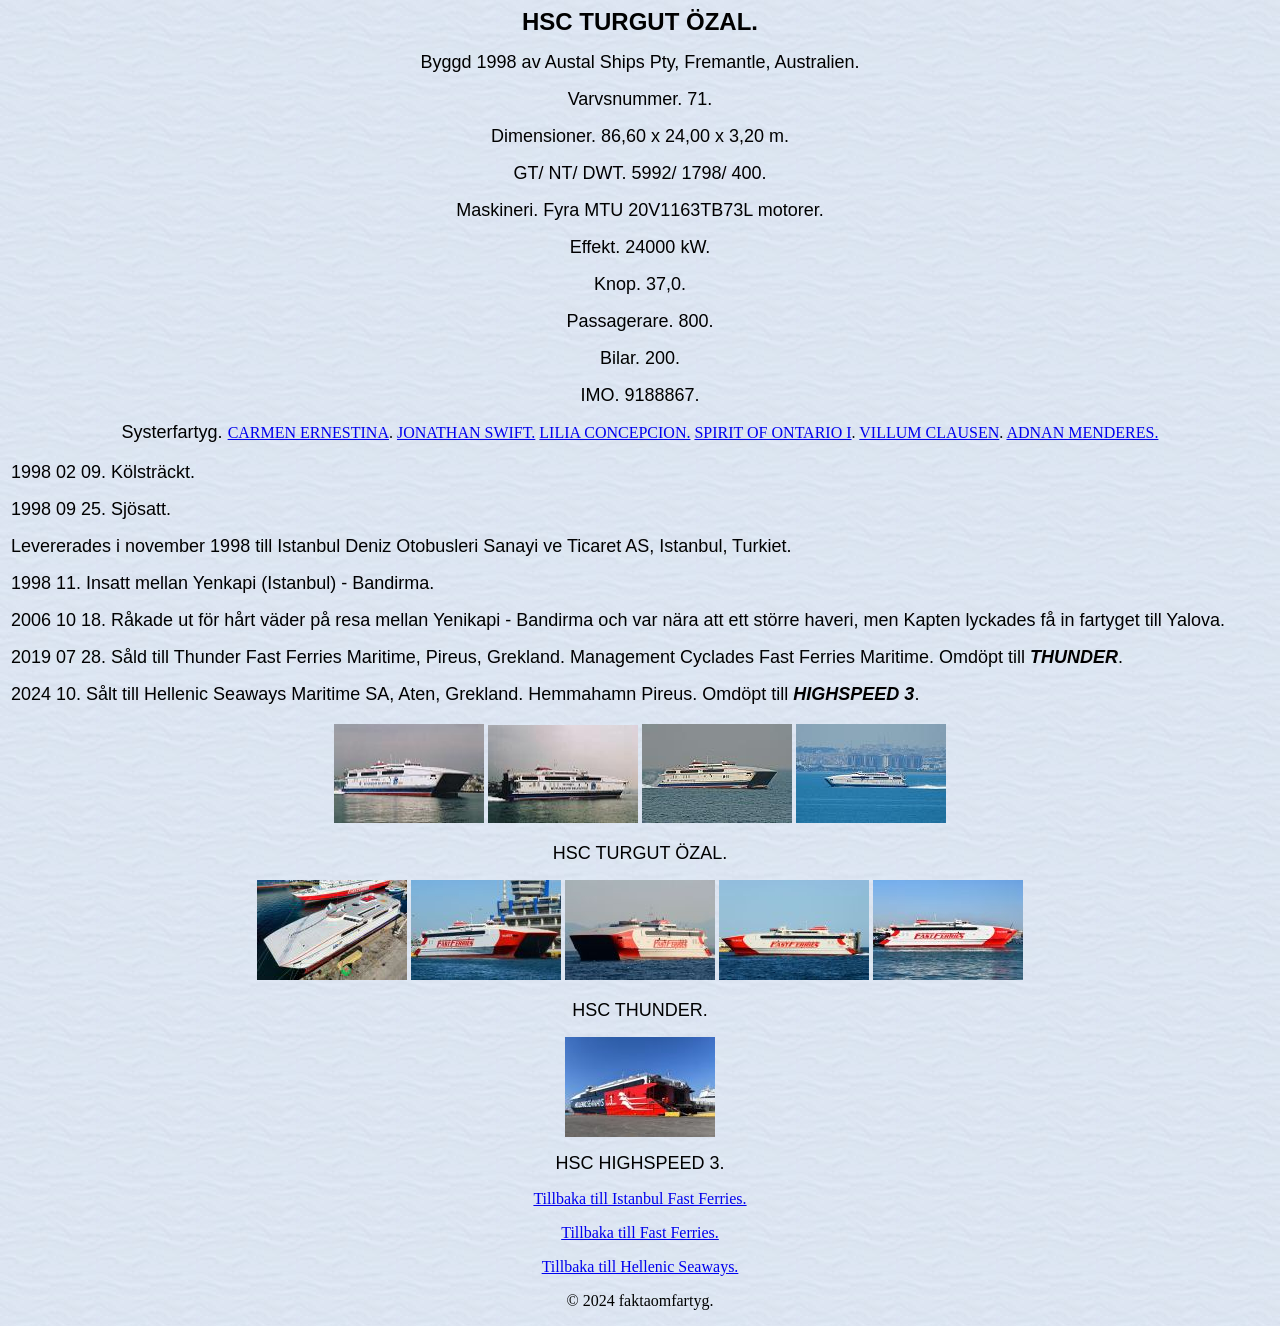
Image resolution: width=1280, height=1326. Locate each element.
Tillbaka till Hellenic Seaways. (640, 1266)
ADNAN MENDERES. (1082, 432)
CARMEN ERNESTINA (308, 432)
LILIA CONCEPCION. (614, 432)
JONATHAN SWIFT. (466, 432)
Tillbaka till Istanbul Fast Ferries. (639, 1198)
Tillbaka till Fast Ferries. (640, 1232)
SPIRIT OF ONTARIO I (772, 432)
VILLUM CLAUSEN (929, 432)
